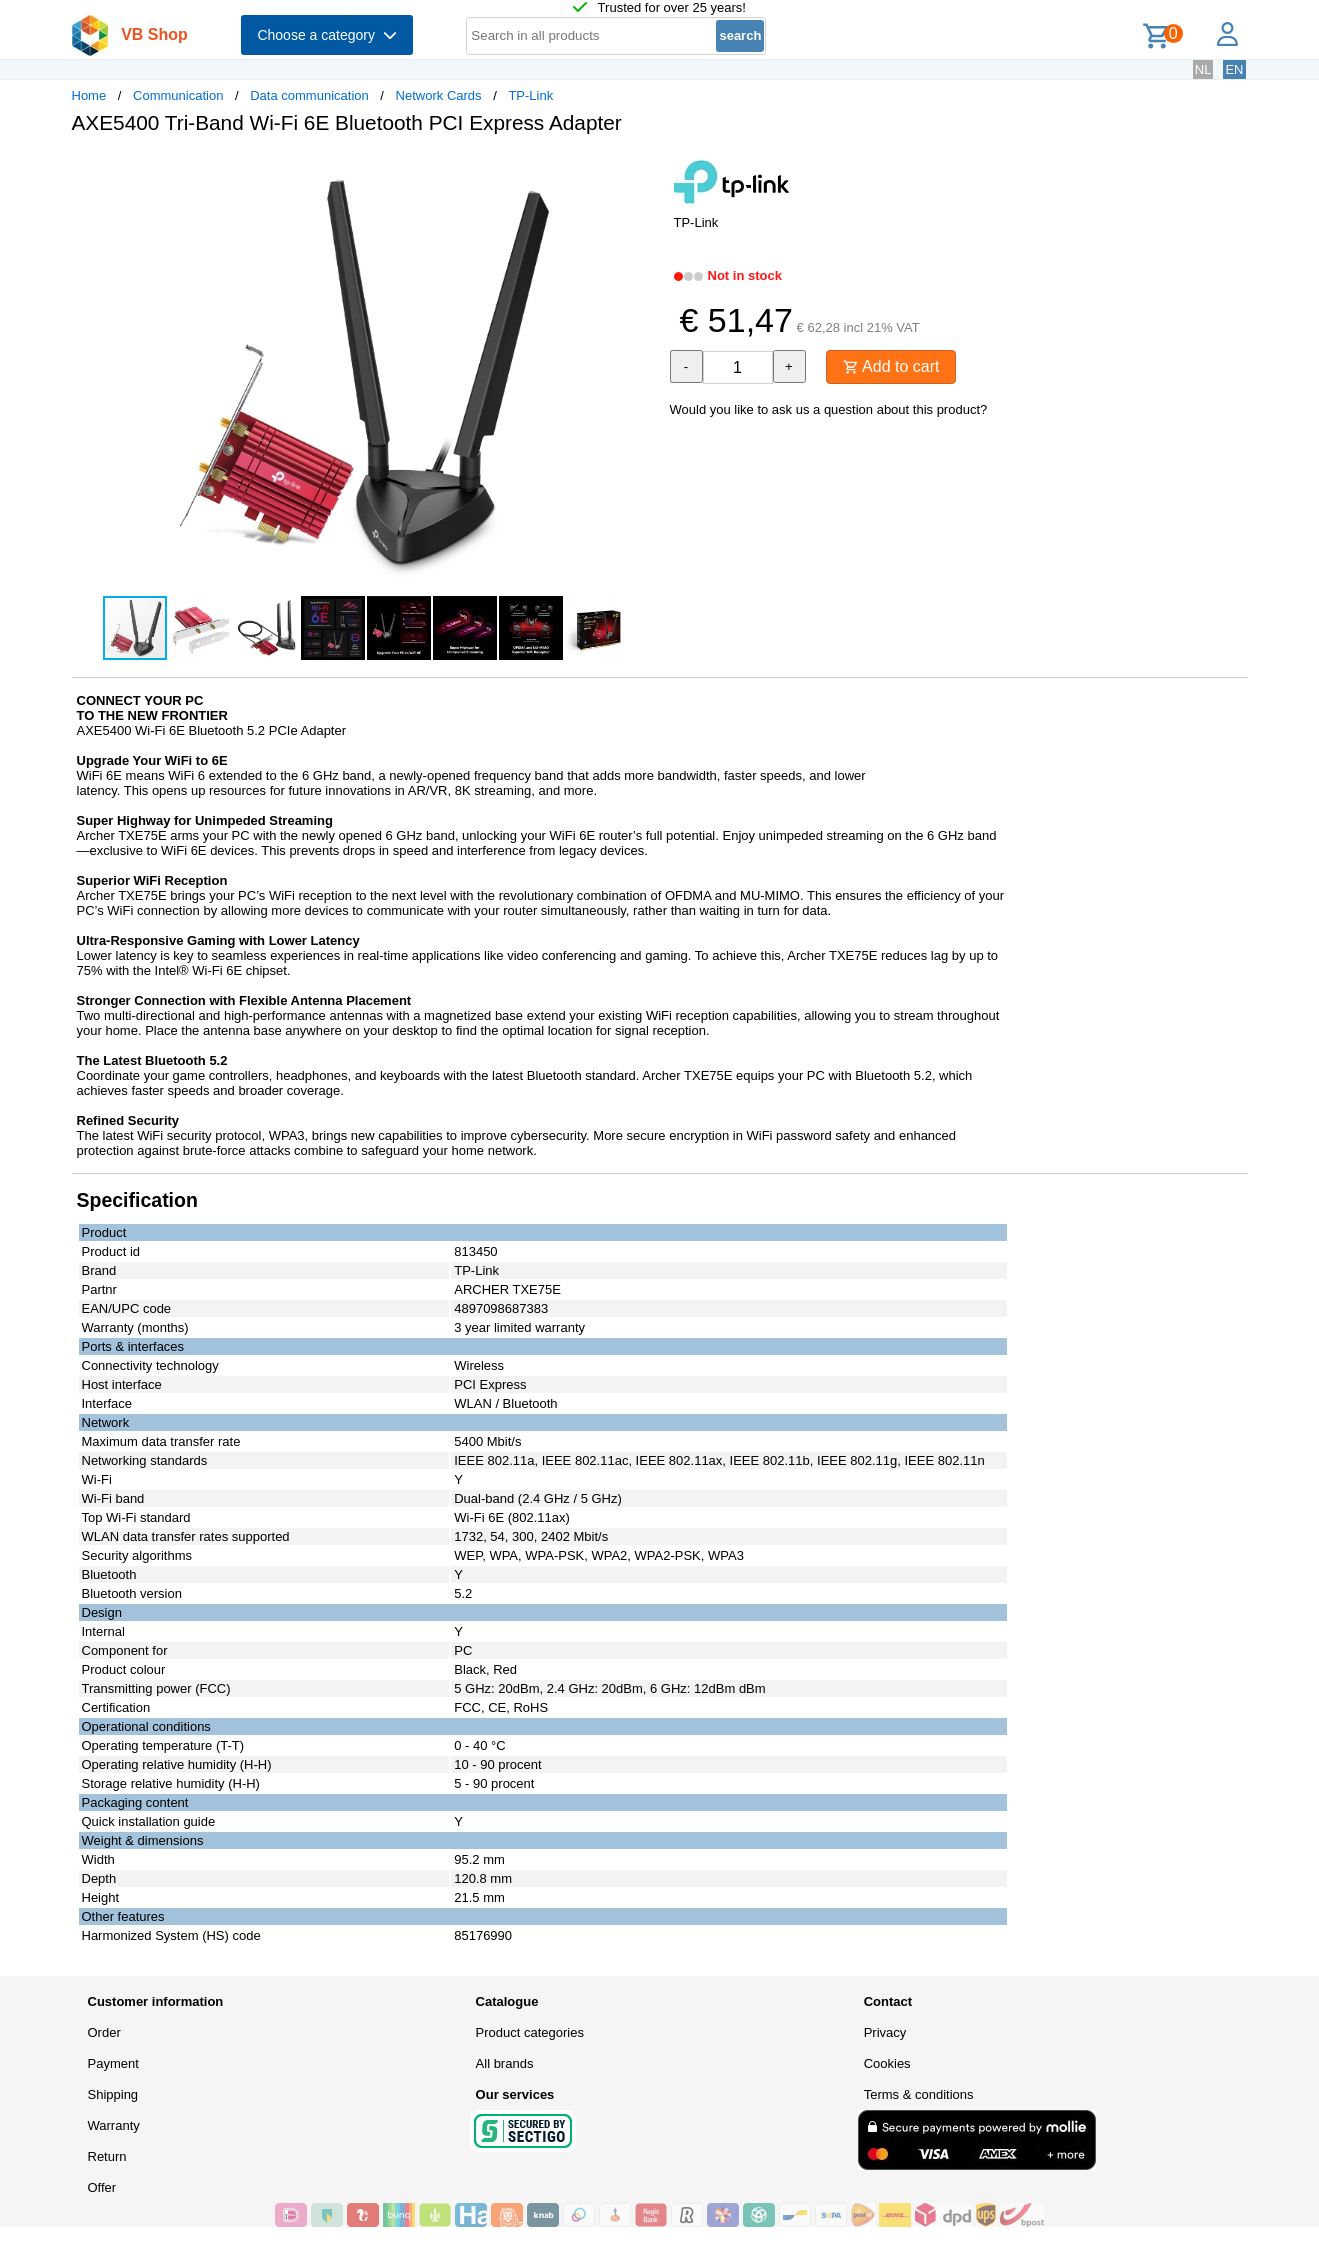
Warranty (114, 2125)
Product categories (530, 2032)
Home (89, 95)
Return (107, 2156)
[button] (642, 171)
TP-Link (530, 95)
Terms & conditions (919, 2094)
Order (104, 2032)
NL (1203, 69)
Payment (113, 2063)
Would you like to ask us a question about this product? (829, 409)
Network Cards (439, 95)
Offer (102, 2187)
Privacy (885, 2032)
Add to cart (891, 366)
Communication (178, 95)
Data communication (309, 95)
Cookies (887, 2063)
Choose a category (326, 35)
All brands (505, 2063)
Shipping (113, 2094)
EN (1234, 69)
